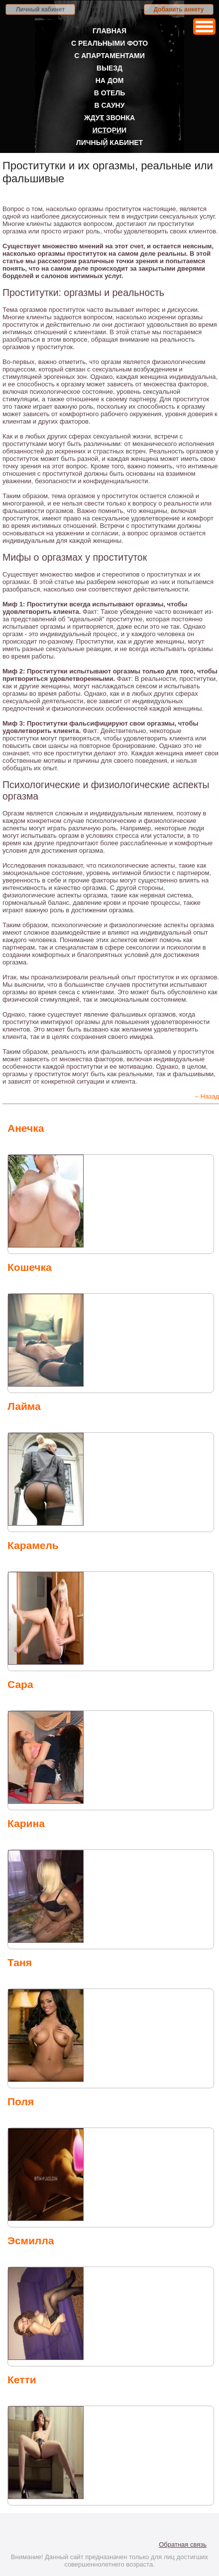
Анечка (25, 1128)
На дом (110, 80)
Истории (109, 130)
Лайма (24, 1406)
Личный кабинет (40, 9)
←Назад (206, 1096)
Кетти (21, 2379)
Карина (26, 1823)
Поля (20, 2101)
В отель (109, 93)
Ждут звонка (109, 118)
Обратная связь (183, 2544)
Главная (109, 31)
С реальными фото (109, 43)
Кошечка (29, 1267)
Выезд (109, 68)
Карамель (33, 1545)
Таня (19, 1962)
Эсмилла (30, 2240)
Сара (20, 1684)
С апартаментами (109, 56)
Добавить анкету (179, 9)
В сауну (110, 105)
